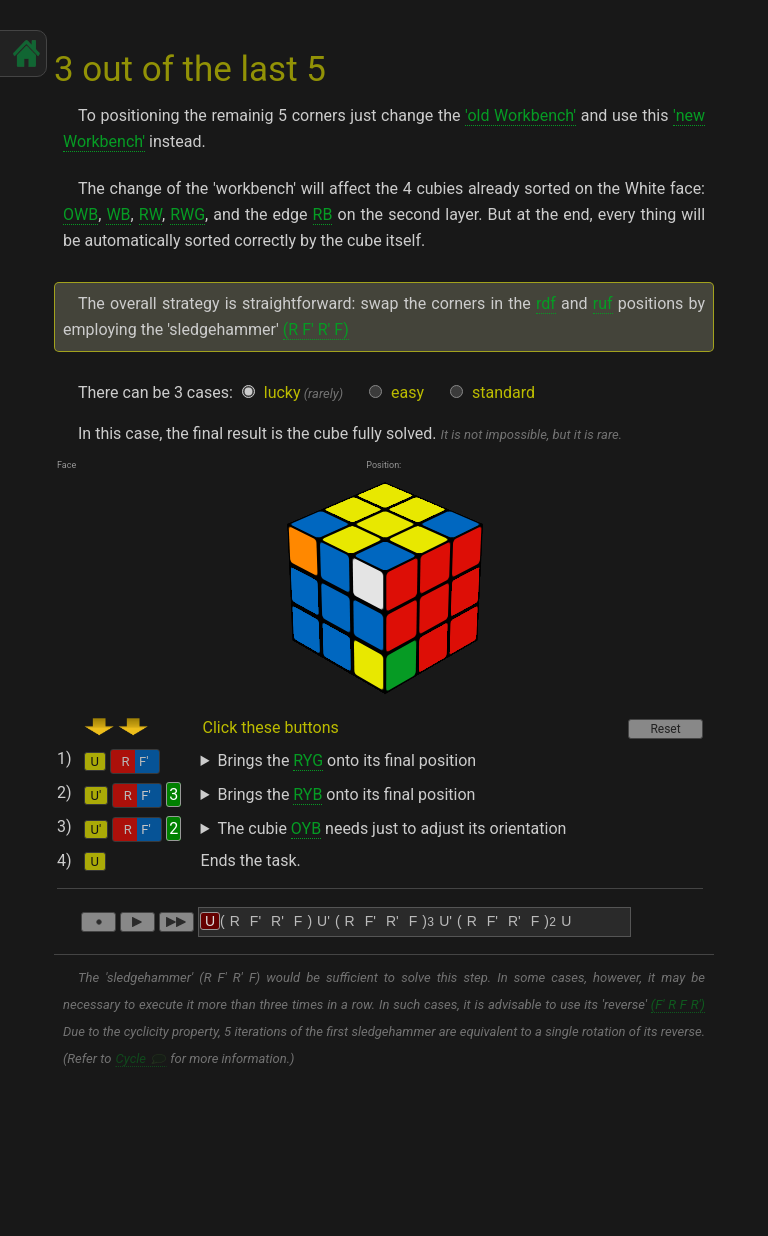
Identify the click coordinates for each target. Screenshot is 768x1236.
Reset (665, 729)
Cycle (131, 1058)
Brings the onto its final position (347, 761)
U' (96, 795)
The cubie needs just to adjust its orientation (392, 829)
